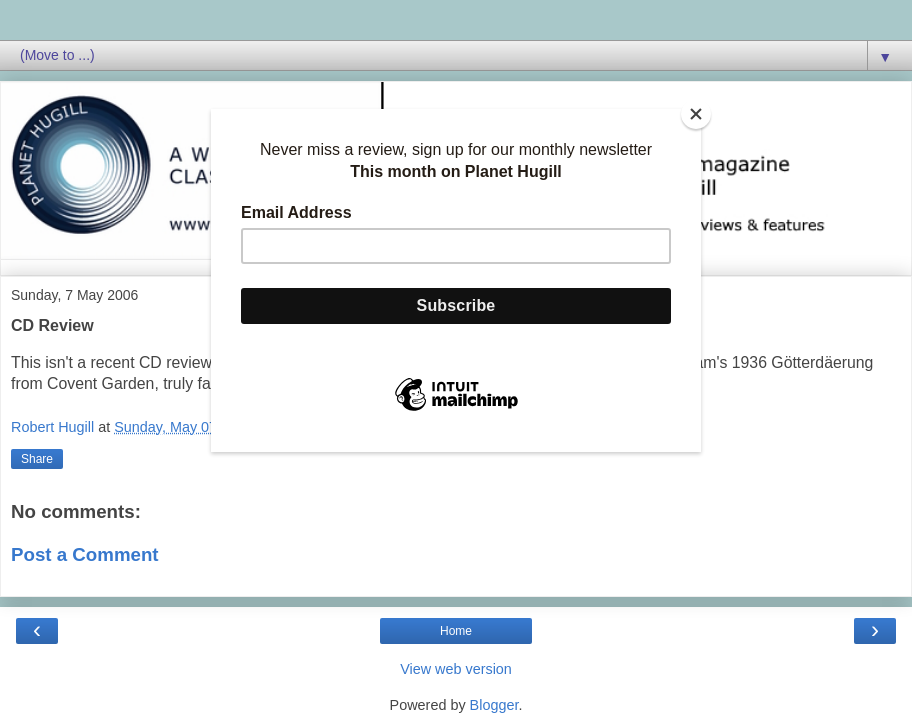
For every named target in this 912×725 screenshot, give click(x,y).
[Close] (696, 114)
